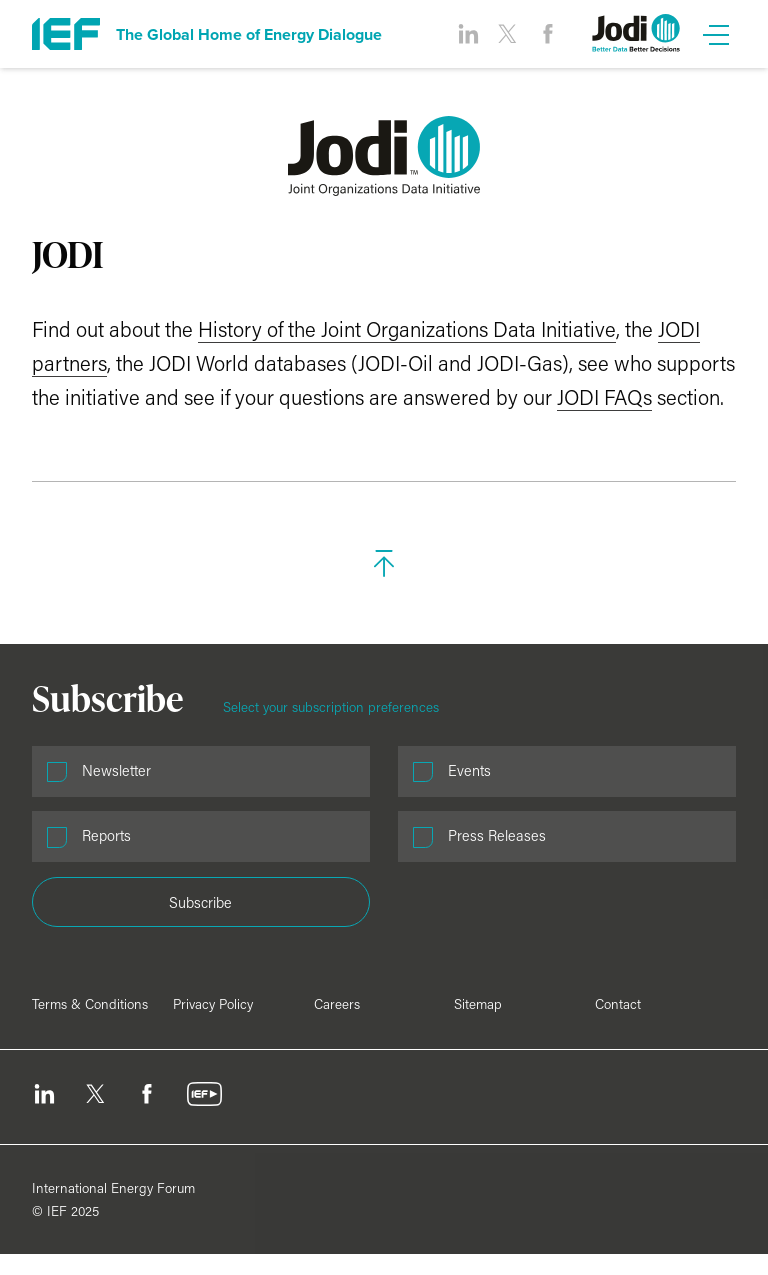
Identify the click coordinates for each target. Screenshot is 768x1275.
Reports (106, 835)
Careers (337, 1004)
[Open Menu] (716, 34)
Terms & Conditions (90, 1004)
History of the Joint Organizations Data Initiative (407, 329)
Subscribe (200, 902)
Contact (618, 1004)
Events (469, 770)
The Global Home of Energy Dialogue (249, 34)
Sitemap (478, 1004)
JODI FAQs (604, 397)
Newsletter (116, 770)
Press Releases (497, 835)
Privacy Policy (213, 1004)
